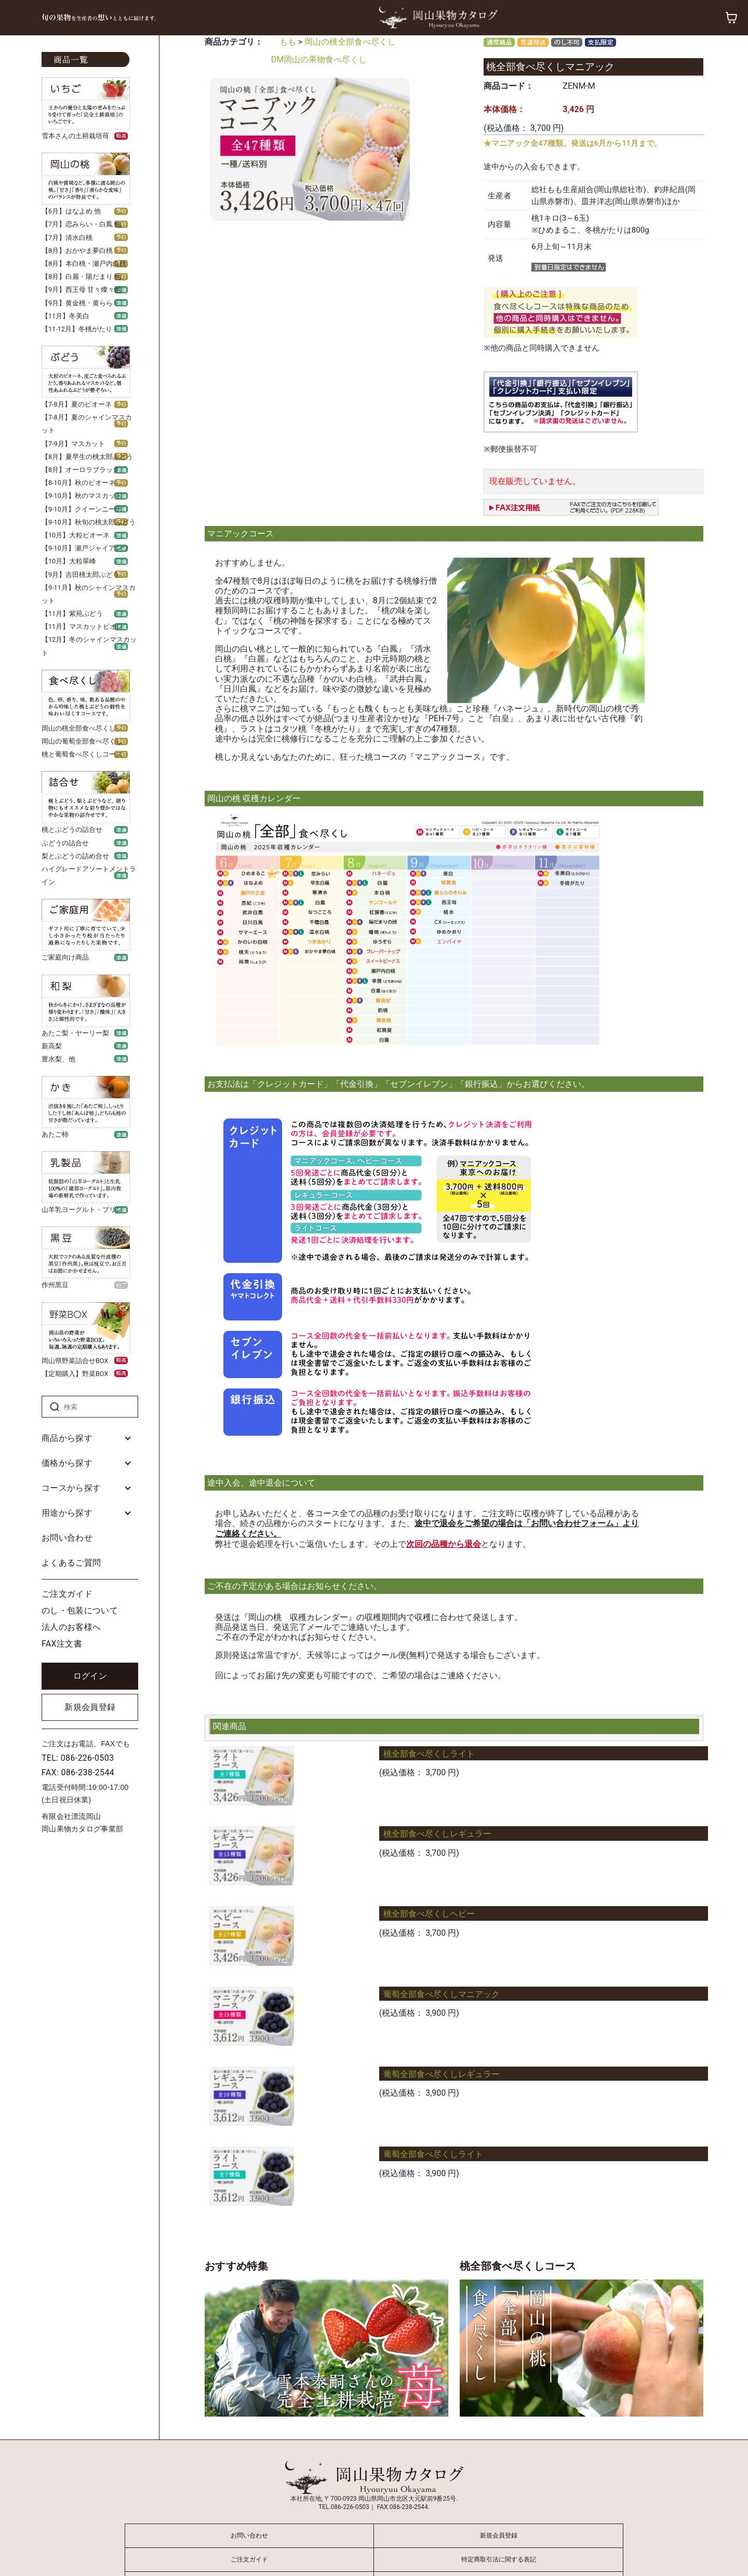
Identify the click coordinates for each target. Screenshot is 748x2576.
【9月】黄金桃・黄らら (77, 303)
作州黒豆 (55, 1285)
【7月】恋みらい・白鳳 (77, 224)
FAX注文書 (62, 1644)
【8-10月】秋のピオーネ (78, 483)
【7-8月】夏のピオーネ (77, 404)
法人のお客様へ (71, 1627)
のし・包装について (80, 1610)
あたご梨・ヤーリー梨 (75, 1033)
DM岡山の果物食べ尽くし (319, 59)
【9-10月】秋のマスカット (82, 496)
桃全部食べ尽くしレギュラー (437, 1834)
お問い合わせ (67, 1538)
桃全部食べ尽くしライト (429, 1754)
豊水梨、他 (58, 1059)
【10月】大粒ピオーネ (76, 535)
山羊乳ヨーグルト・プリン (82, 1209)
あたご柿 (55, 1134)
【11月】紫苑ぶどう (72, 613)
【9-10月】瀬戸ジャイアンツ (85, 548)
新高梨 (52, 1046)
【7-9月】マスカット (73, 444)
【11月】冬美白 (65, 316)
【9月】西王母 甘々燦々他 (81, 289)
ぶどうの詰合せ (65, 843)
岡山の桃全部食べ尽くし (79, 728)
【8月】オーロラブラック (80, 470)
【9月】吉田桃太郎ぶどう (80, 574)
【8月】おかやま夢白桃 (77, 250)
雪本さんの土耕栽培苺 (75, 136)
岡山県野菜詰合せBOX (75, 1361)
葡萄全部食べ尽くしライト (433, 2154)
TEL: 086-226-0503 (78, 1758)
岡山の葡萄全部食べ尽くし (82, 741)
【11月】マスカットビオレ (82, 626)
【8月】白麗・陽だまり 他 (81, 276)
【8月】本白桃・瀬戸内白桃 (84, 263)
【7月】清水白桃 (67, 237)
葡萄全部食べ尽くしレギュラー (441, 2074)
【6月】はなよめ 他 (71, 211)
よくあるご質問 (71, 1563)
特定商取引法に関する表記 (498, 2559)
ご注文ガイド (67, 1594)
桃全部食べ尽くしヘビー (429, 1914)
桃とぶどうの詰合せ (72, 829)
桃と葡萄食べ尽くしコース (82, 754)
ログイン (90, 1676)
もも (287, 42)
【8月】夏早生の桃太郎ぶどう (87, 457)
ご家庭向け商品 (65, 957)
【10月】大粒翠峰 (69, 561)
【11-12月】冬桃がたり (77, 329)
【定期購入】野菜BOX (75, 1374)
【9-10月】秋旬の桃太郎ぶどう (89, 522)
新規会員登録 (89, 1707)
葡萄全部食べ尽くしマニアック (441, 1994)
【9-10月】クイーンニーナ (82, 509)
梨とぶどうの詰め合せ (75, 856)
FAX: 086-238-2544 (78, 1772)
